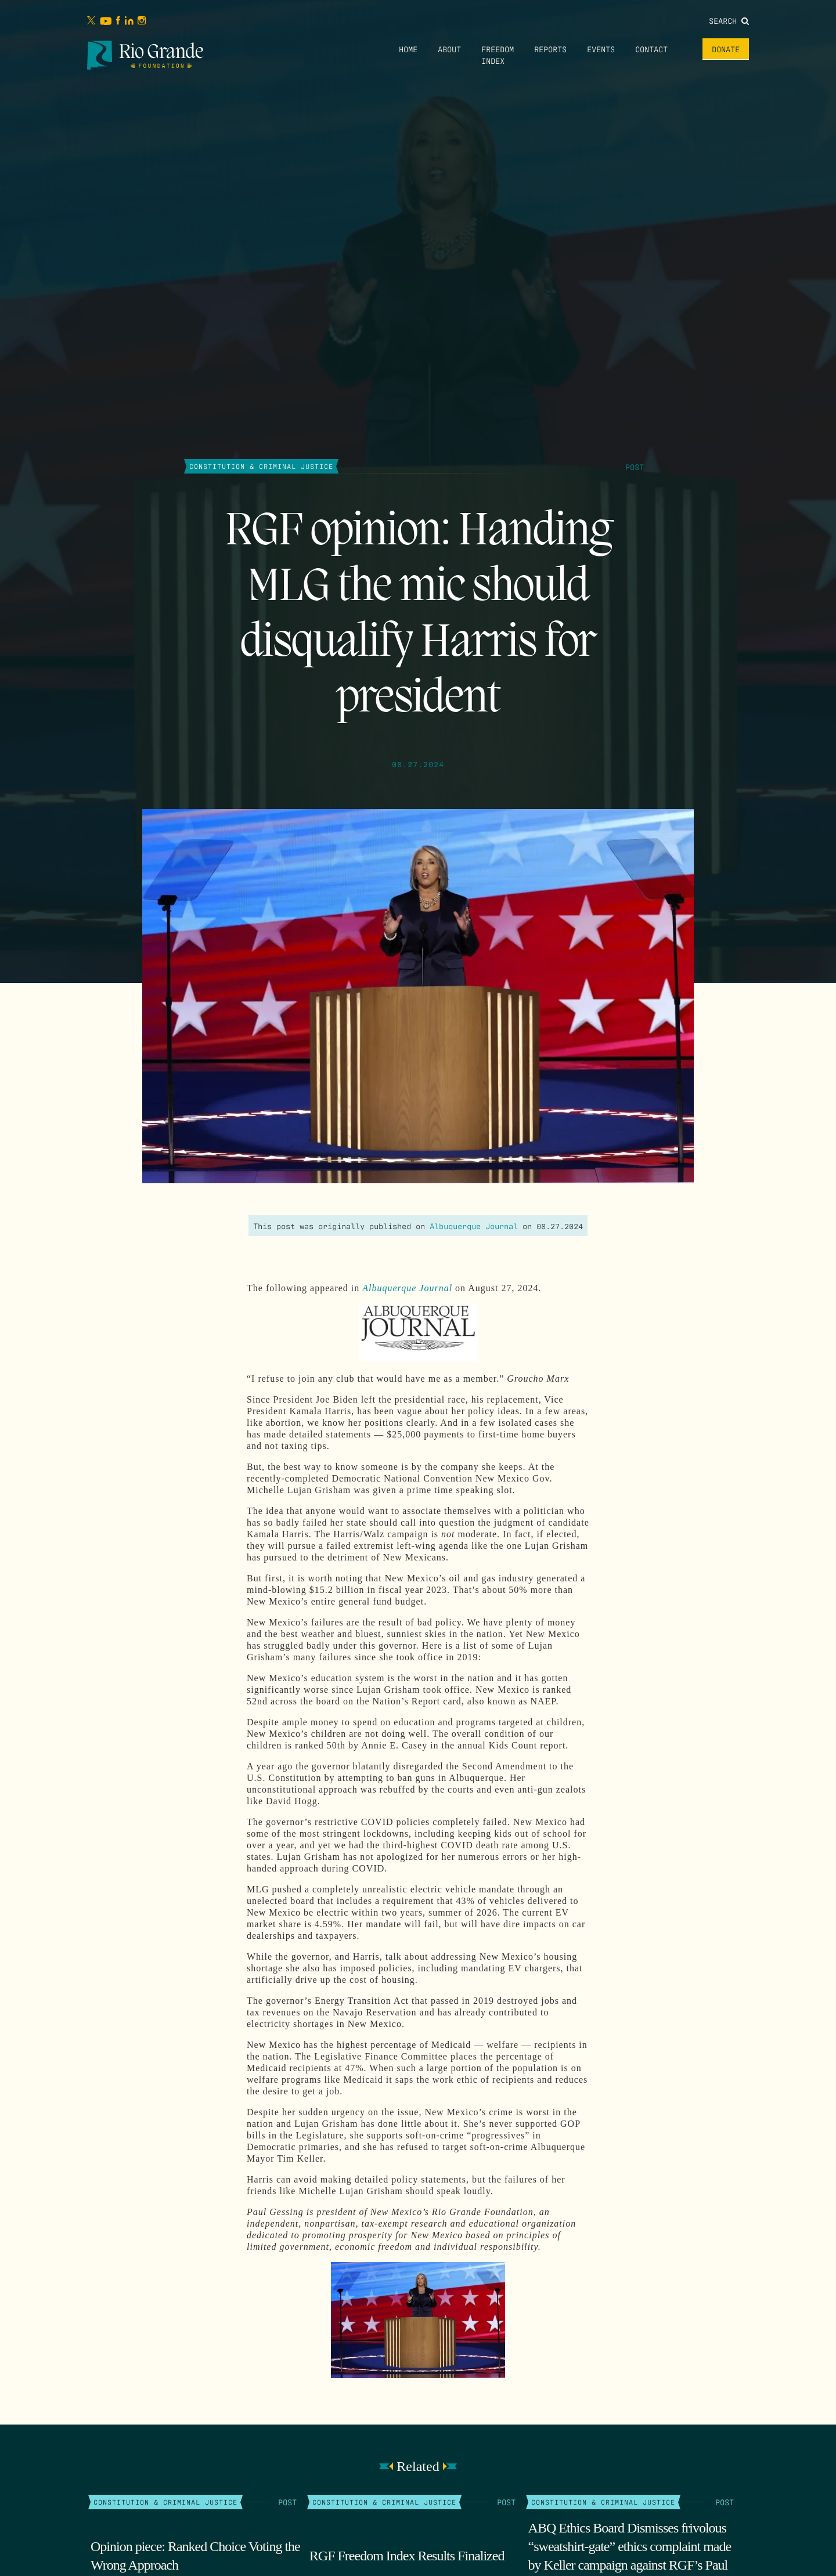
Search (729, 20)
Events (601, 49)
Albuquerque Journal (474, 1225)
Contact (651, 49)
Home (408, 49)
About (449, 49)
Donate (726, 49)
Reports (550, 49)
